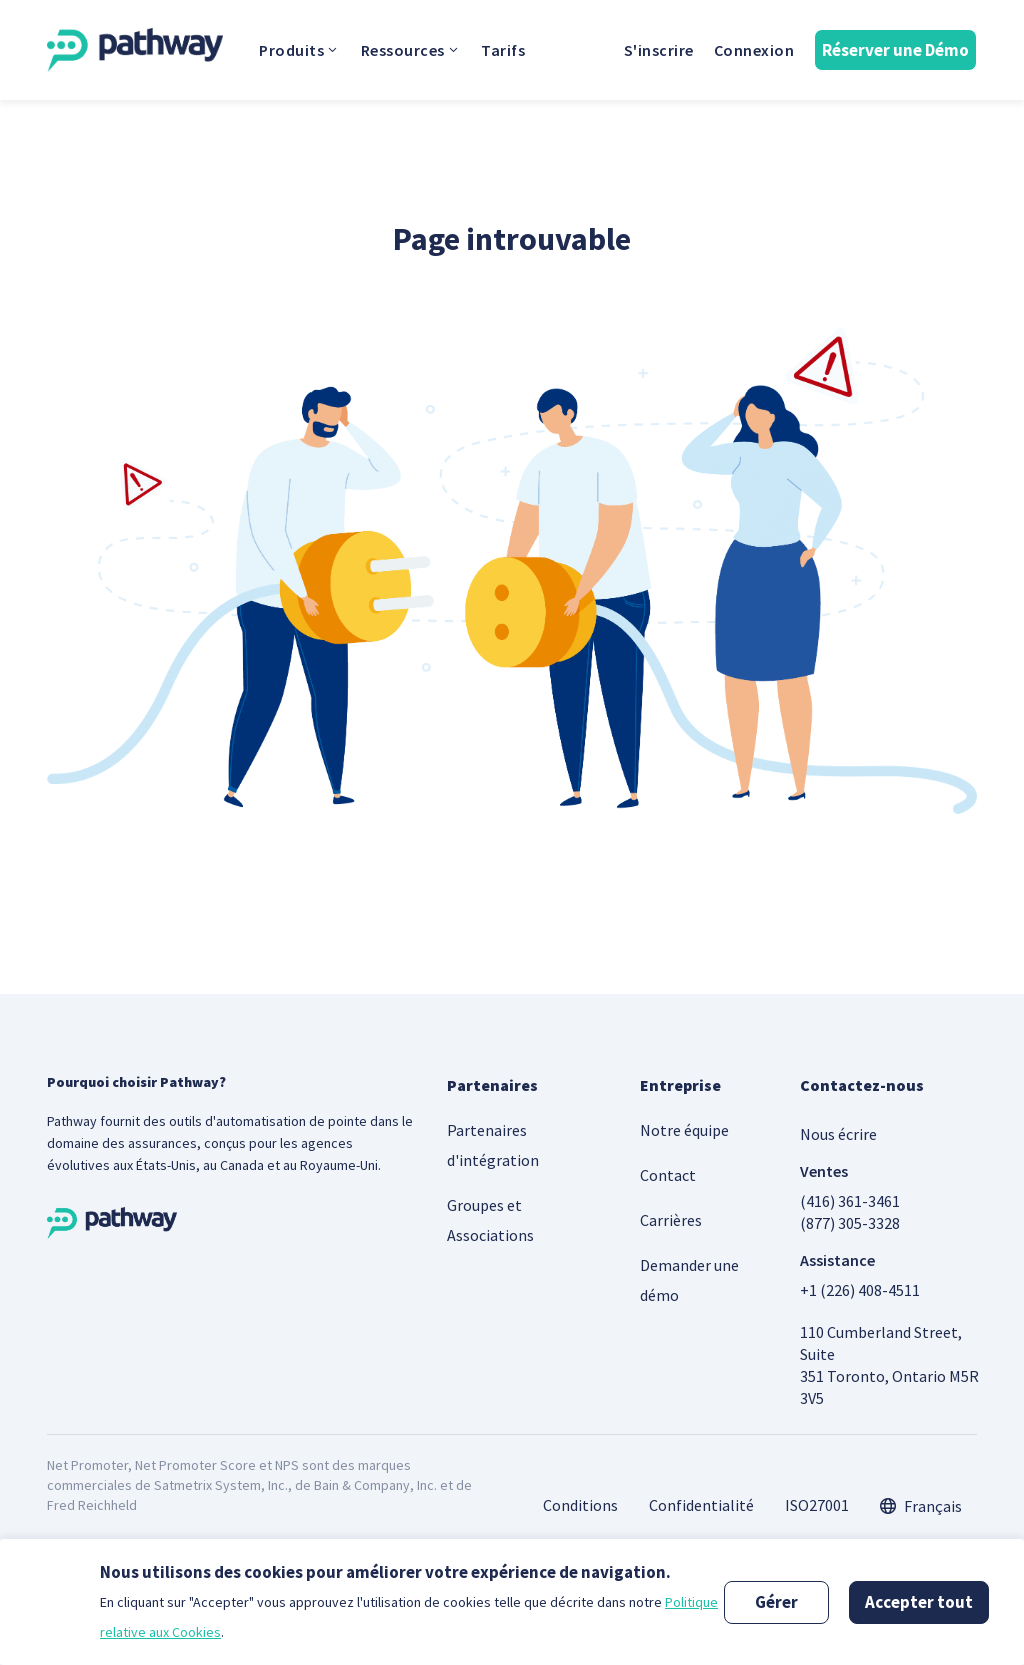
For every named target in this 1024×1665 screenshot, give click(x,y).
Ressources (411, 50)
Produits (300, 50)
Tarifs (503, 50)
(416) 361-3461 (850, 1201)
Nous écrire (838, 1134)
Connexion (754, 50)
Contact (668, 1175)
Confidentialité (701, 1505)
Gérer (776, 1602)
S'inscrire (659, 50)
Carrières (671, 1220)
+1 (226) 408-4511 (860, 1290)
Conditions (580, 1505)
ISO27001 (817, 1505)
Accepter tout (919, 1602)
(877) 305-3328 (850, 1223)
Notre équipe (684, 1130)
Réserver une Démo (895, 50)
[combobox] (921, 1506)
